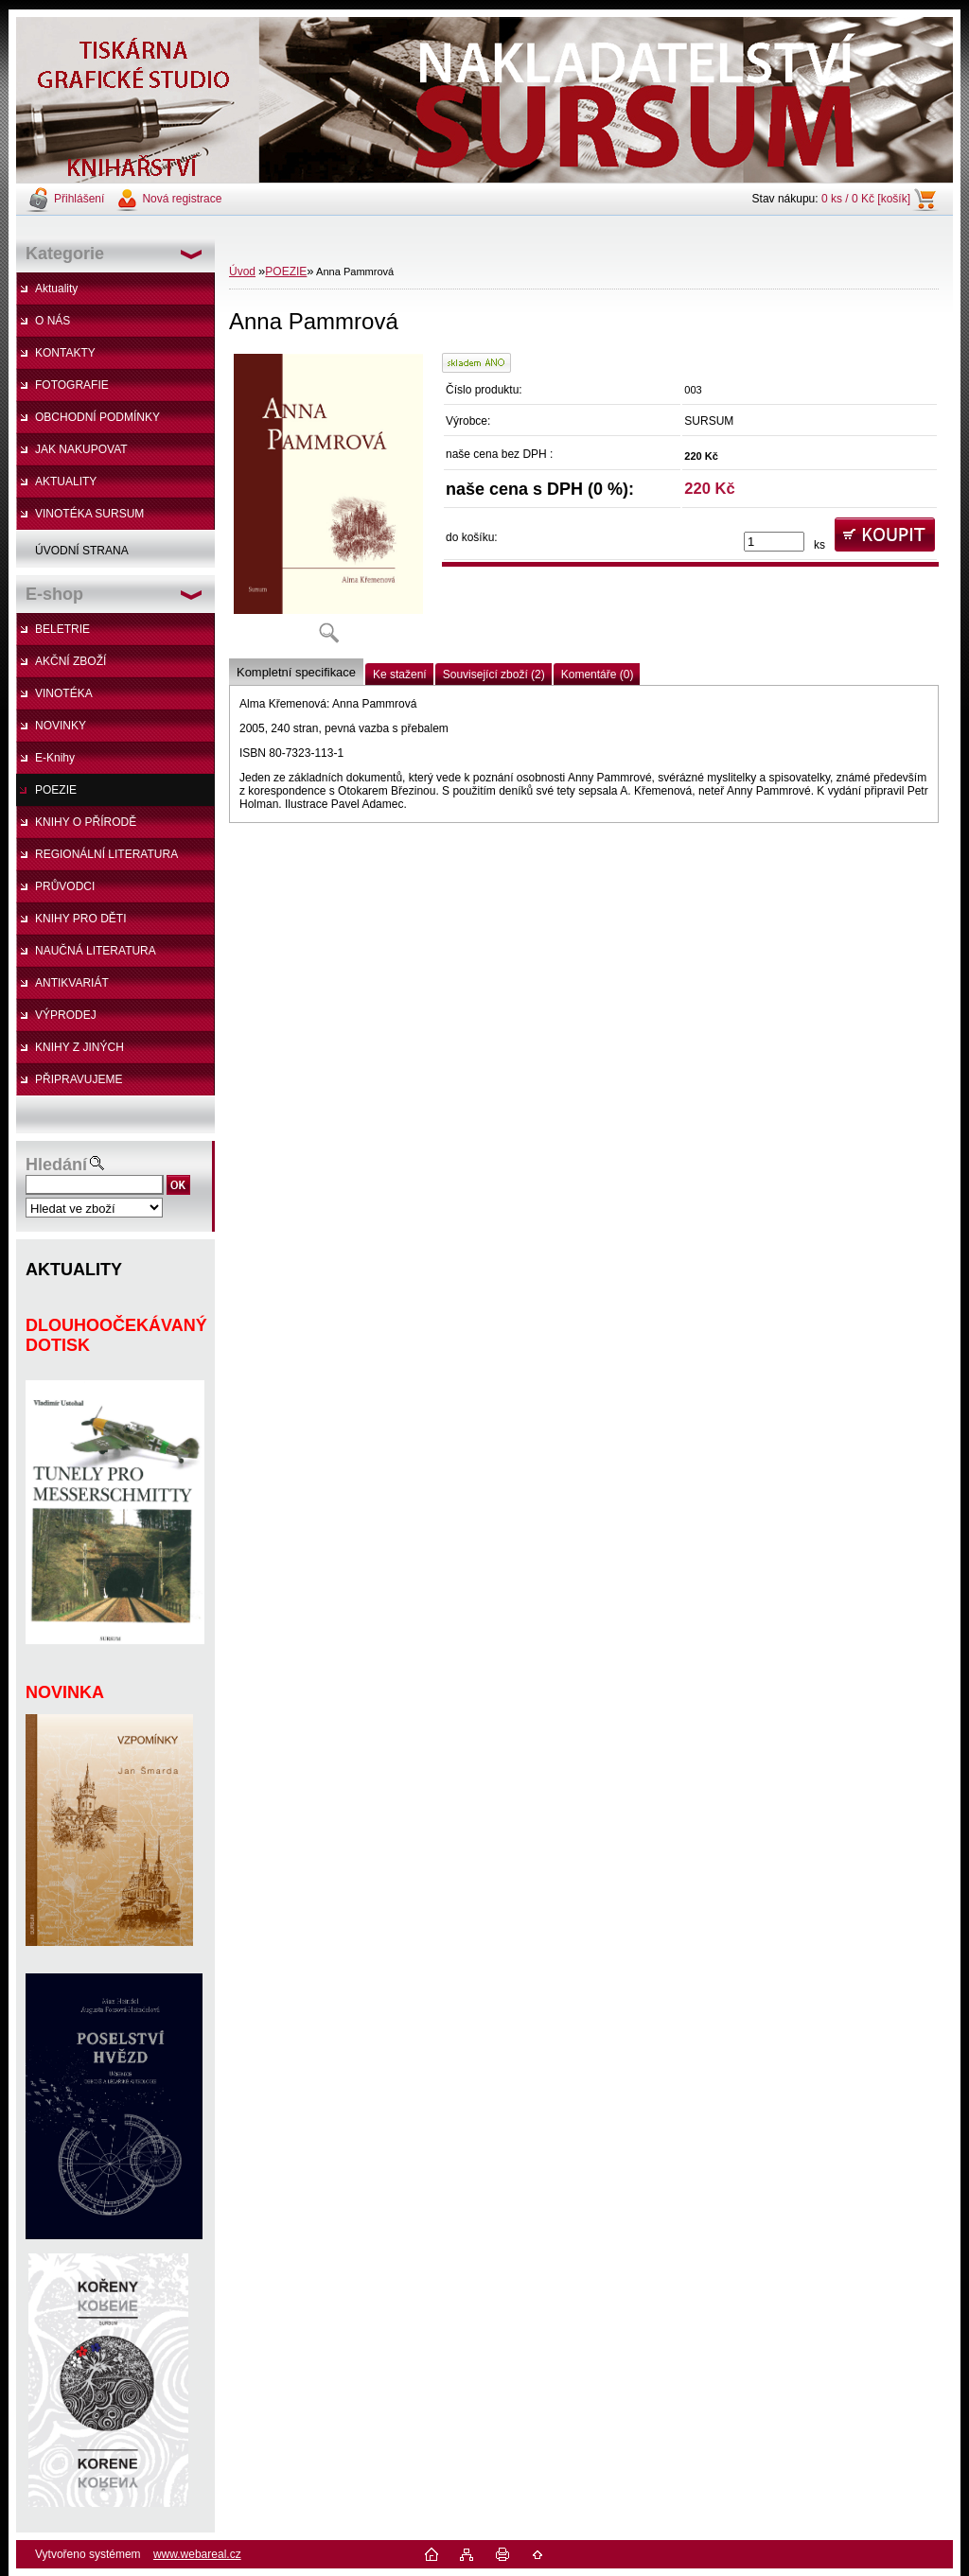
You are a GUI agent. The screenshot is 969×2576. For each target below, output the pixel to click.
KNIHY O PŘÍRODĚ (85, 822)
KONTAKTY (65, 352)
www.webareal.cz (197, 2554)
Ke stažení (400, 674)
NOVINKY (60, 725)
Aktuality (56, 288)
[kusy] (774, 542)
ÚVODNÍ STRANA (82, 550)
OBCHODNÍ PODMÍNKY (97, 417)
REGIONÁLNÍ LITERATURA (106, 854)
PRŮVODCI (65, 886)
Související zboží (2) (494, 674)
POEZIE (56, 790)
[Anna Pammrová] (328, 505)
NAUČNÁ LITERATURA (95, 950)
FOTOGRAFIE (72, 385)
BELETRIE (62, 629)
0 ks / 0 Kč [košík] (865, 198)
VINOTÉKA (64, 693)
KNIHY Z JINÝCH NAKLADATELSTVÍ (70, 1052)
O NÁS (52, 320)
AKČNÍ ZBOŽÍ (70, 661)
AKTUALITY (66, 481)
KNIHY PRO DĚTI (80, 918)
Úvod (242, 271)
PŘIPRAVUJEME (78, 1079)
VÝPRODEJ (66, 1015)
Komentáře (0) (597, 674)
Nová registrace (181, 198)
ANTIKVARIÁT (72, 983)
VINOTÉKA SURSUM (89, 513)
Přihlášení (79, 198)
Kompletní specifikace (296, 672)
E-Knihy (55, 757)
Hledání (56, 1164)
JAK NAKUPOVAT (81, 449)
